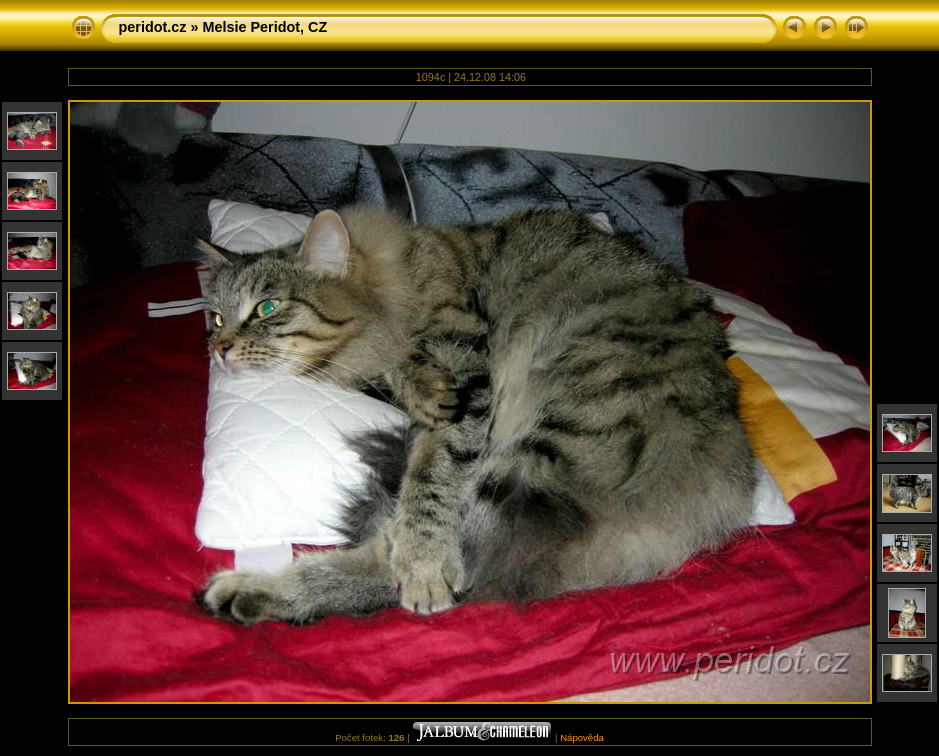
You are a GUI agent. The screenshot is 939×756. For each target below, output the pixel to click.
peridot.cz (153, 27)
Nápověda (582, 737)
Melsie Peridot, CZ (264, 27)
